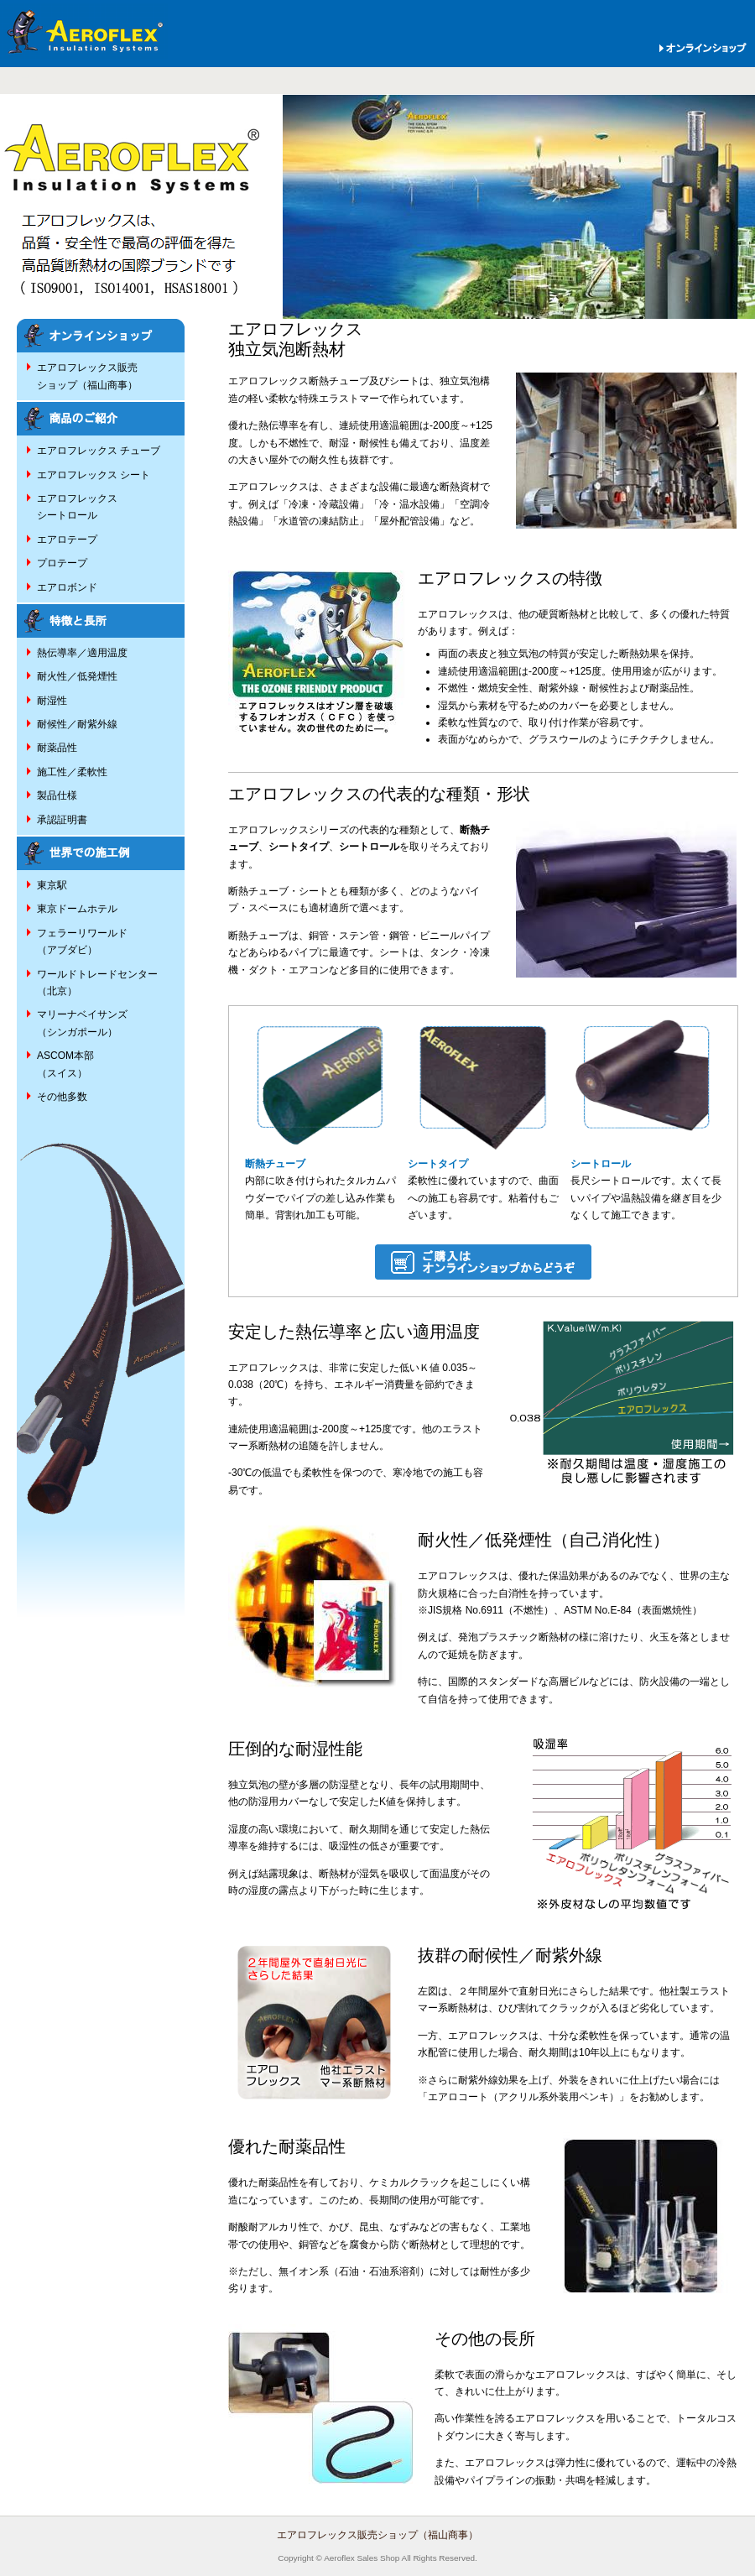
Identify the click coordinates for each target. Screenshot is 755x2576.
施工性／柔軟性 (72, 772)
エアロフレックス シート (93, 475)
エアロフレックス (84, 32)
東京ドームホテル (77, 909)
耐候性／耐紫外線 (77, 724)
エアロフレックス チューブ (98, 450)
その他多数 (62, 1097)
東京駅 (52, 885)
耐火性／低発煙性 (77, 676)
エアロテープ (67, 539)
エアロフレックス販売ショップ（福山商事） (377, 2535)
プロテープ (62, 563)
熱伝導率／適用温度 (82, 653)
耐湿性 (52, 701)
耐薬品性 (57, 748)
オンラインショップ (701, 48)
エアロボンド (67, 587)
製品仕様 (57, 795)
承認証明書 (62, 820)
